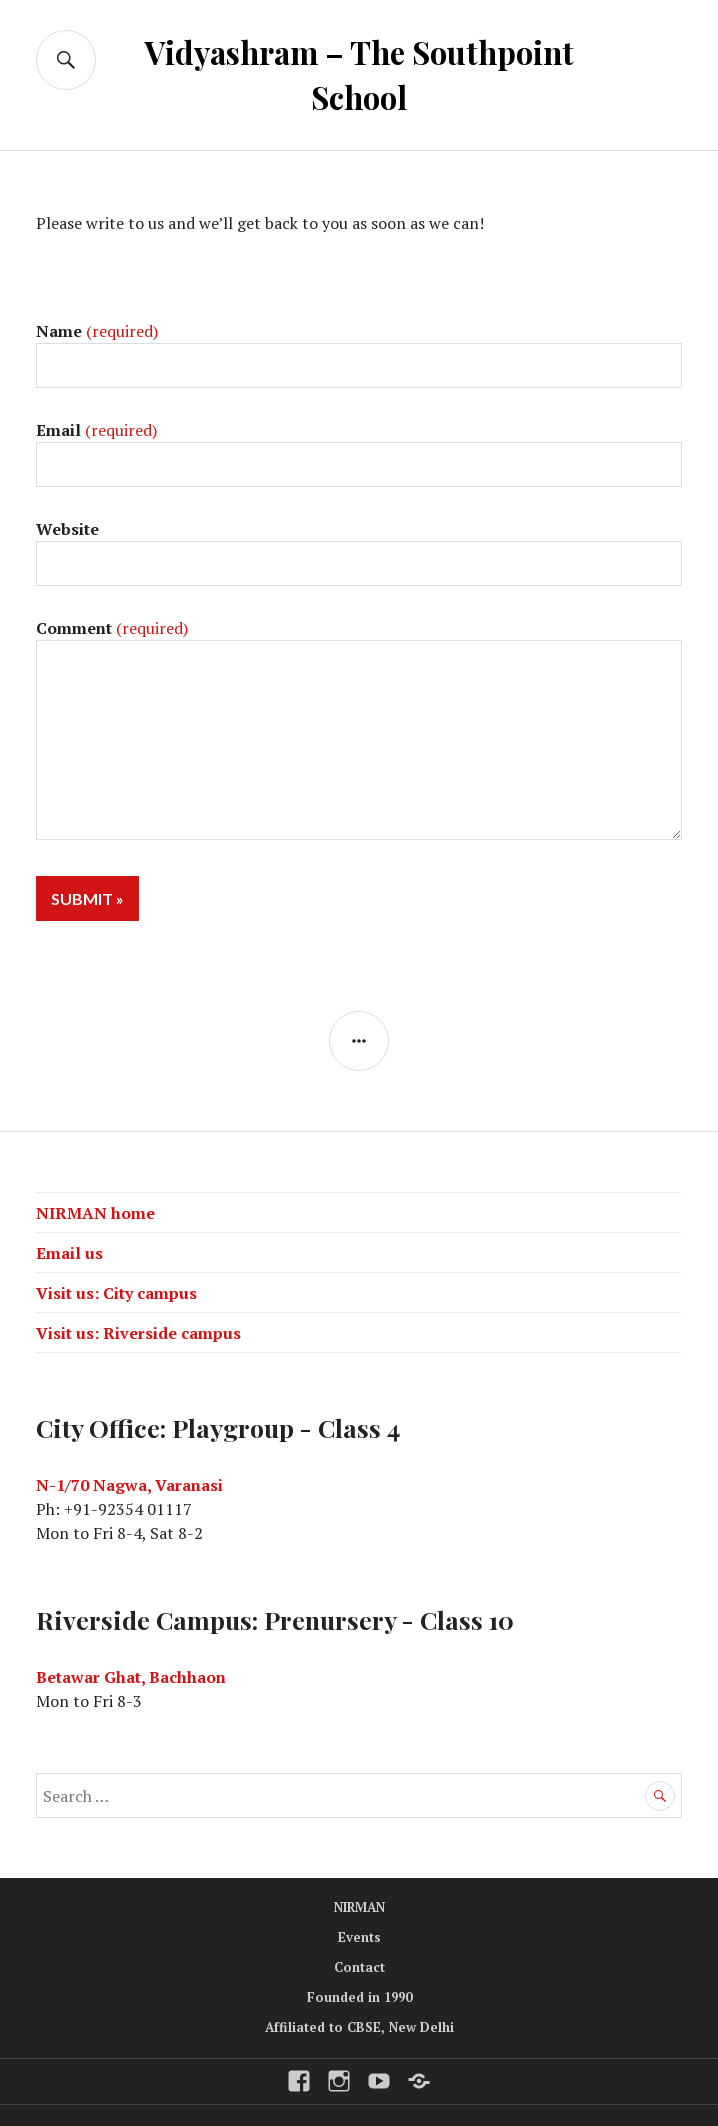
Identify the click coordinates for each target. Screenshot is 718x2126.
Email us (69, 1253)
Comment (112, 628)
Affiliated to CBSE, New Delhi (359, 2027)
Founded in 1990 (359, 1997)
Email (96, 430)
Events (359, 1937)
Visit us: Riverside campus (138, 1333)
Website (67, 529)
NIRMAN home (95, 1213)
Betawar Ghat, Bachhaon (131, 1677)
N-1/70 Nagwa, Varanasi (129, 1485)
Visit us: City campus (116, 1293)
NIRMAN (359, 1907)
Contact (359, 1967)
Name (97, 331)
